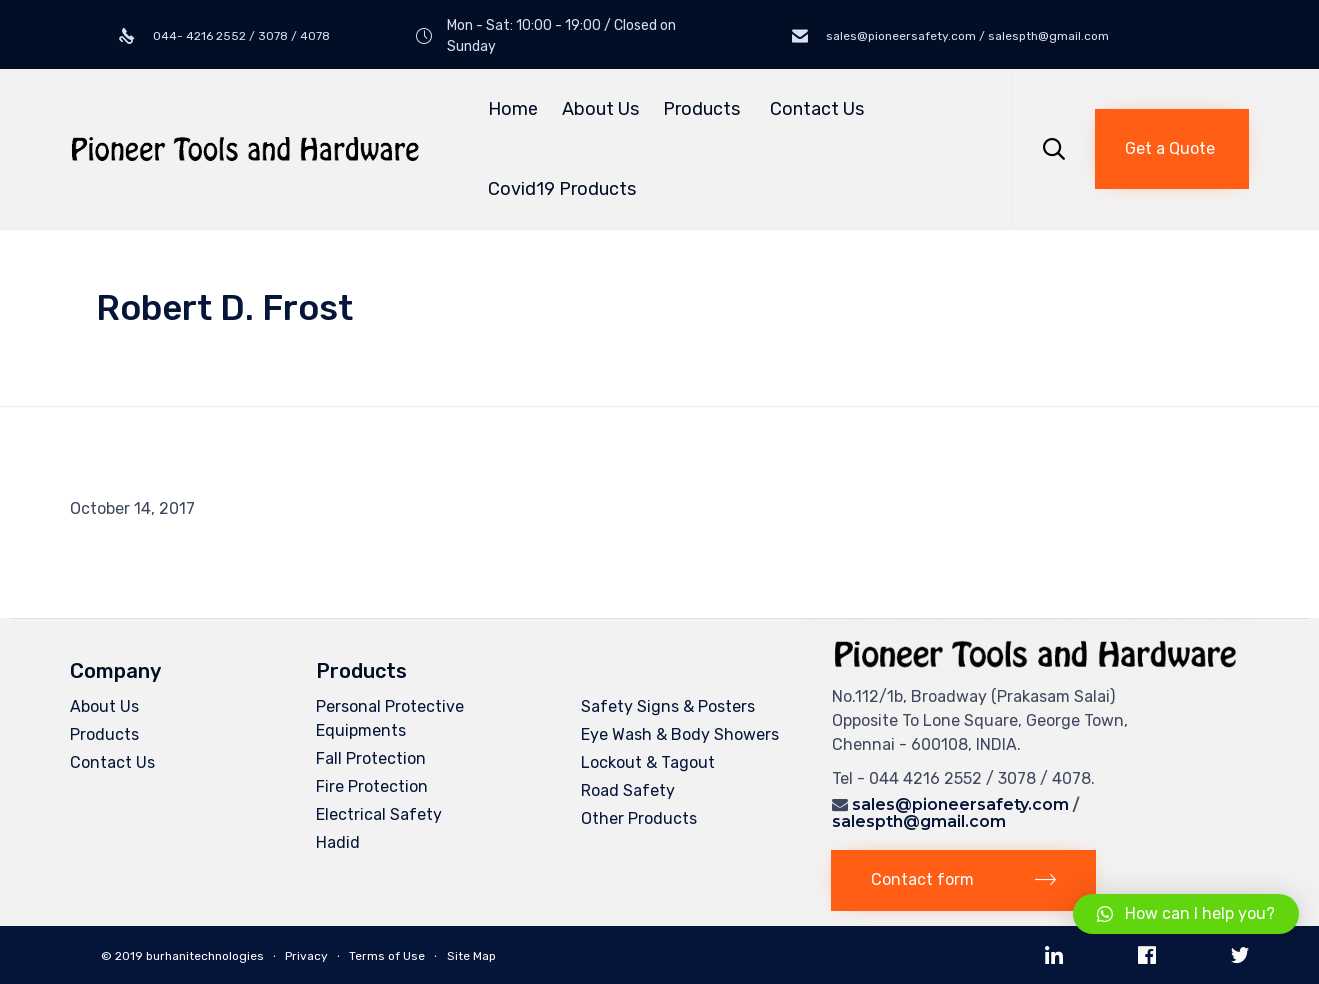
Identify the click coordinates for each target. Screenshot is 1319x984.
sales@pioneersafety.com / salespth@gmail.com (966, 36)
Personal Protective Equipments (390, 718)
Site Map (471, 956)
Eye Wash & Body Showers (680, 734)
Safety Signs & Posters (668, 706)
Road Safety (628, 790)
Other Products (639, 818)
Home (513, 109)
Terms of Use (387, 956)
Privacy (306, 956)
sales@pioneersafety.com (960, 804)
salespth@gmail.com (919, 821)
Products (704, 109)
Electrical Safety (379, 814)
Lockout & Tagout (648, 762)
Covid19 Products (562, 189)
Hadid (338, 842)
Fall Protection (371, 758)
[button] (1172, 149)
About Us (600, 109)
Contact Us (817, 109)
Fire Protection (372, 786)
